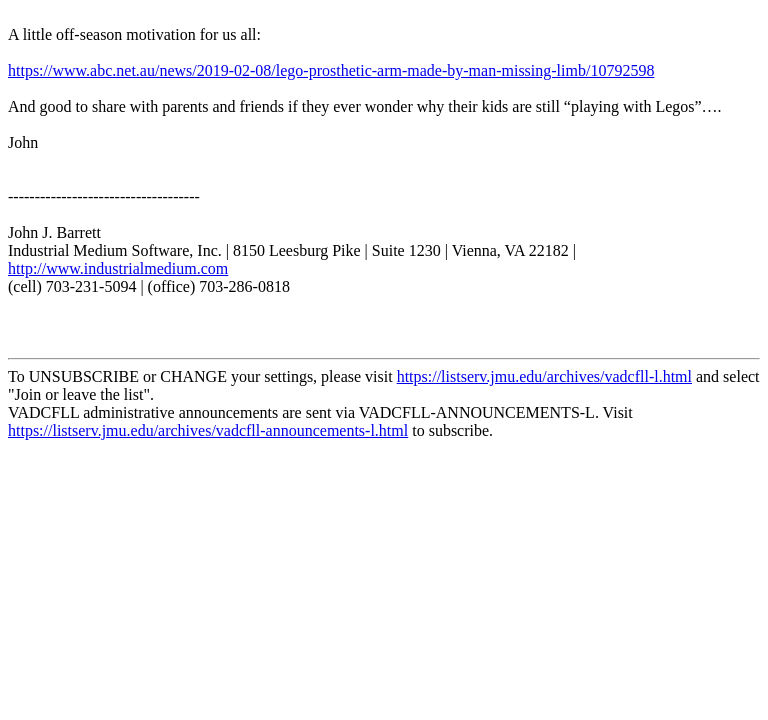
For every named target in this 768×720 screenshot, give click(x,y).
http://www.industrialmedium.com (118, 268)
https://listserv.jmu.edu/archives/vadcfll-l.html (544, 376)
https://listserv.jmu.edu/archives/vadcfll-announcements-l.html (208, 430)
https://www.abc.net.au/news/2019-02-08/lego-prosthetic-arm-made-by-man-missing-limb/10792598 (331, 70)
